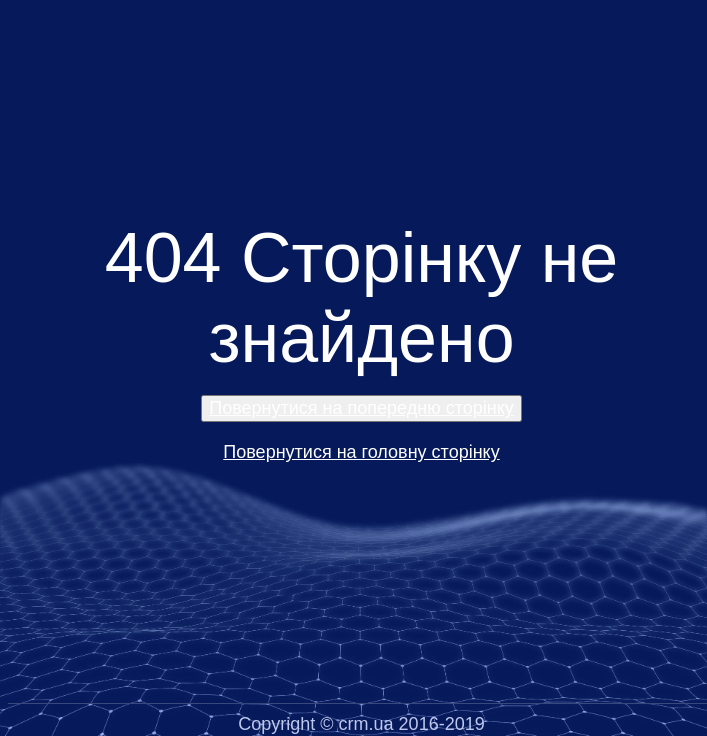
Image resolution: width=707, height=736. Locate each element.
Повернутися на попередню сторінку (361, 408)
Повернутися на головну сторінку (361, 452)
